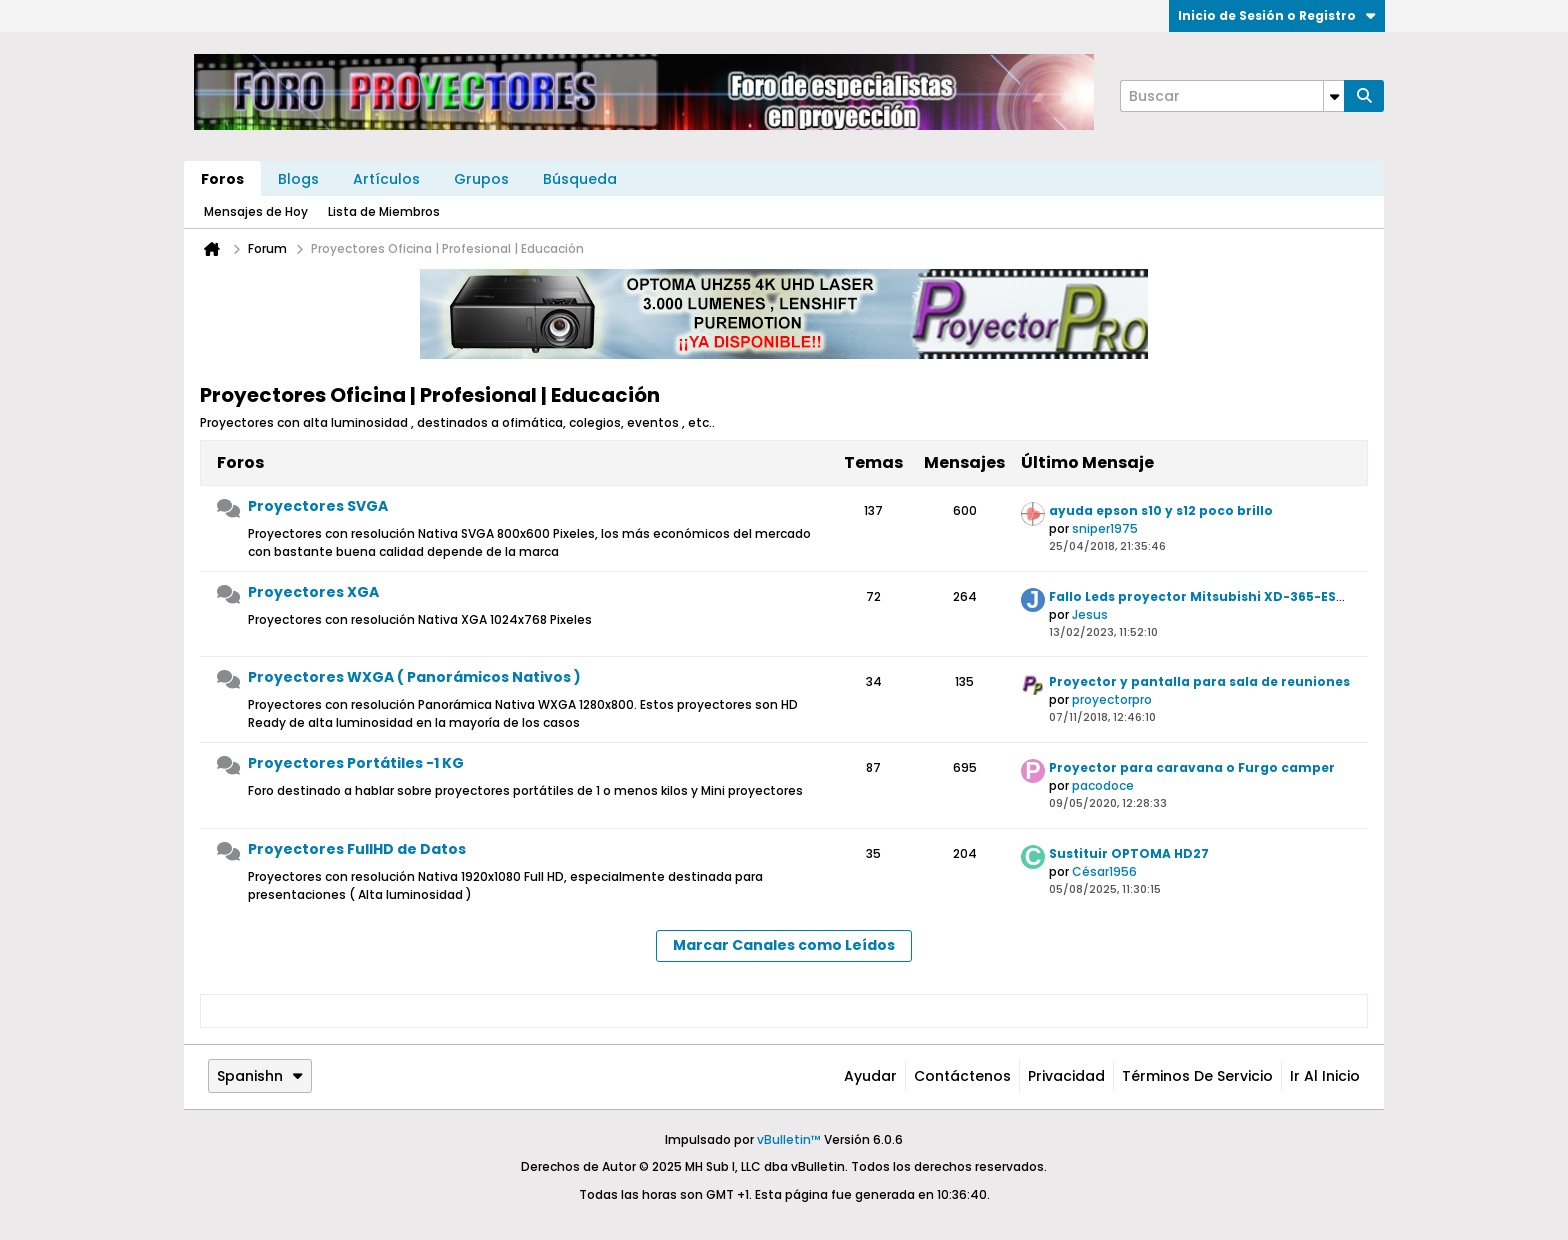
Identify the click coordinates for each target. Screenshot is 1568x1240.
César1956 (1104, 871)
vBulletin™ (789, 1139)
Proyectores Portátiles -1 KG (356, 763)
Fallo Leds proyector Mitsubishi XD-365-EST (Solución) (1234, 596)
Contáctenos (962, 1076)
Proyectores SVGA (318, 506)
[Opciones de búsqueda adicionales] (1334, 96)
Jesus (1090, 614)
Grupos (481, 179)
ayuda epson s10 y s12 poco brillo (1161, 510)
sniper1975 (1105, 528)
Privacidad (1066, 1076)
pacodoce (1103, 785)
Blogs (298, 179)
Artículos (386, 179)
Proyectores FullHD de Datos (357, 849)
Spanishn (260, 1076)
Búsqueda (580, 179)
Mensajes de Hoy (256, 211)
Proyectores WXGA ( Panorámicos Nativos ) (414, 677)
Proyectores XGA (313, 592)
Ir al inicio (1325, 1076)
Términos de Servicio (1197, 1076)
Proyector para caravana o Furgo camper (1192, 767)
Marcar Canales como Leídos (784, 945)
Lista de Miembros (384, 211)
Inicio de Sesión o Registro (1277, 15)
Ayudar (870, 1076)
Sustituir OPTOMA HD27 (1129, 853)
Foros (222, 179)
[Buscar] (1232, 96)
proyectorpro (1112, 699)
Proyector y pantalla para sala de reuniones (1199, 681)
